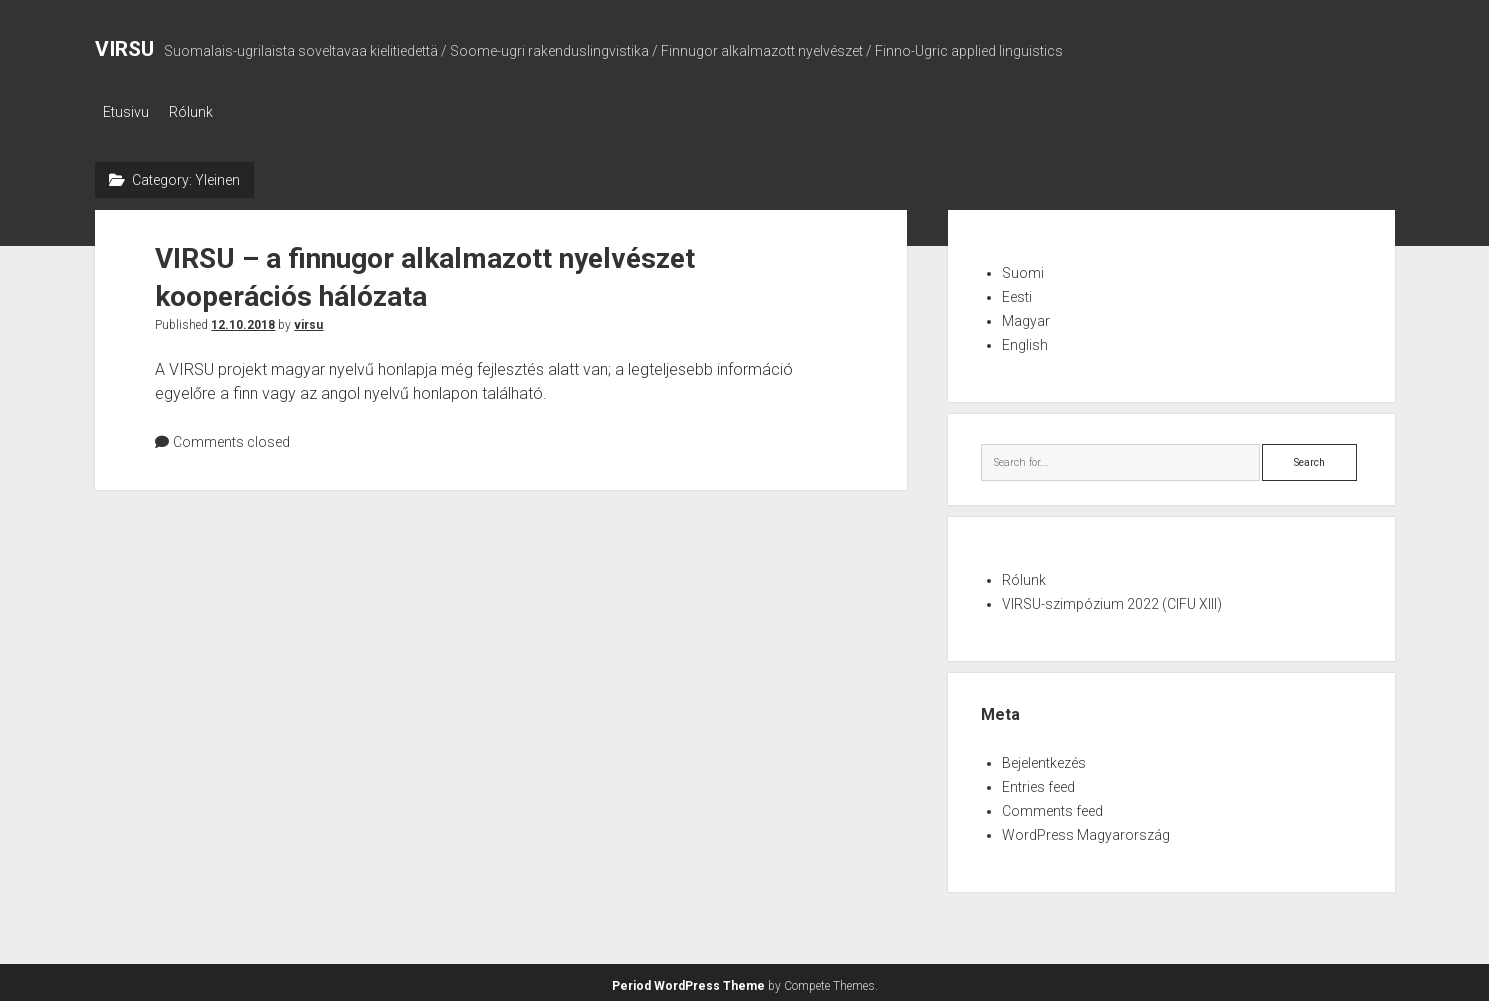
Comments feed (1052, 806)
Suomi (1023, 267)
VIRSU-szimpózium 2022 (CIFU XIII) (1112, 599)
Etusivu (126, 112)
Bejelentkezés (1044, 758)
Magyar (1026, 315)
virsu (308, 319)
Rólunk (201, 112)
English (1025, 339)
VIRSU (124, 49)
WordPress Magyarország (1086, 830)
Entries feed (1038, 782)
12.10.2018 (243, 319)
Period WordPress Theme (688, 981)
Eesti (1017, 291)
